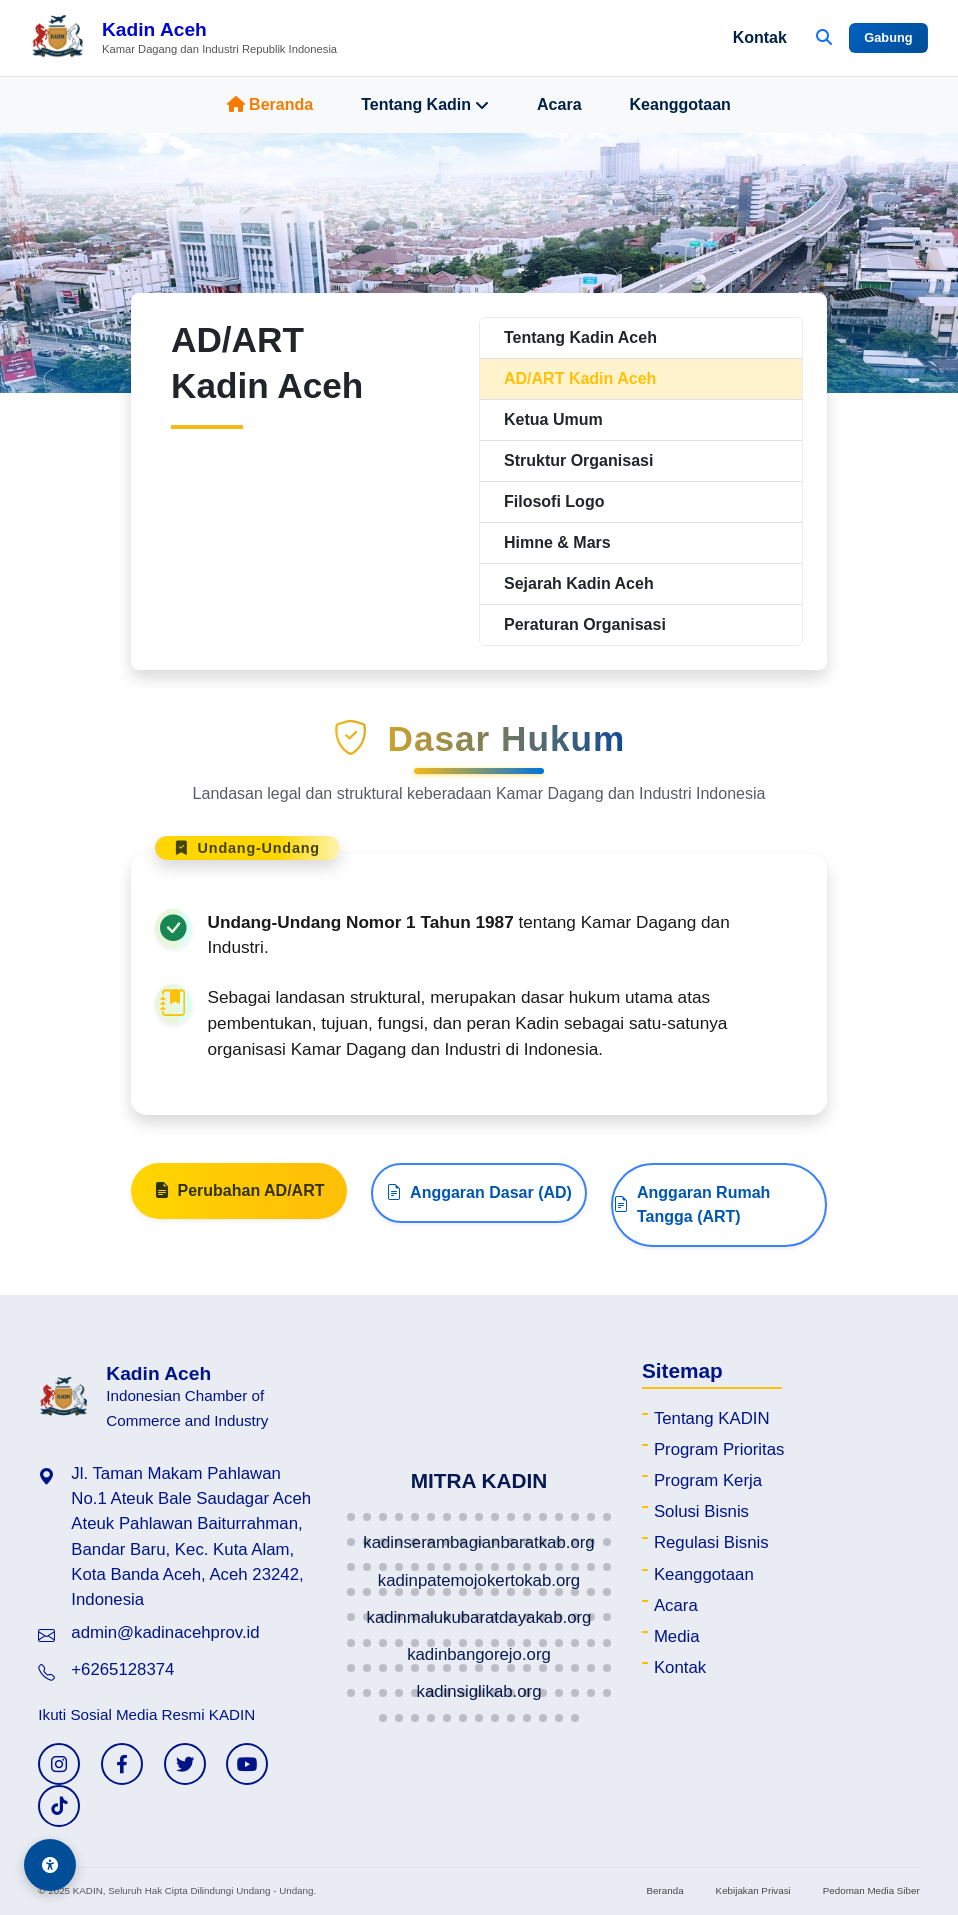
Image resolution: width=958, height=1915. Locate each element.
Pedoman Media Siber (871, 1890)
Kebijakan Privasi (753, 1890)
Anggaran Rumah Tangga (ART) (691, 1213)
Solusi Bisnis (701, 1511)
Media (677, 1636)
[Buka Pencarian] (824, 38)
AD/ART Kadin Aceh (580, 378)
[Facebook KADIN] (122, 1764)
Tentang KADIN (712, 1418)
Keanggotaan (680, 104)
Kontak (760, 37)
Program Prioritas (719, 1449)
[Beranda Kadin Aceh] (183, 38)
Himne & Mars (557, 542)
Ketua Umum (553, 419)
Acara (559, 104)
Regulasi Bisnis (711, 1542)
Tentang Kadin (425, 105)
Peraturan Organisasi (585, 624)
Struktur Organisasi (578, 460)
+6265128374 (122, 1669)
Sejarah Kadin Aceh (579, 583)
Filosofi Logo (554, 501)
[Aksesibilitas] (50, 1865)
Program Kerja (708, 1480)
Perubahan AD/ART (239, 1200)
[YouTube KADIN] (247, 1764)
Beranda (270, 104)
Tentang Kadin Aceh (580, 337)
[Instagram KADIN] (59, 1764)
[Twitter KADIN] (185, 1764)
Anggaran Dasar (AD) (479, 1202)
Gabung (888, 37)
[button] (351, 1517)
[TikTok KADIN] (59, 1806)
